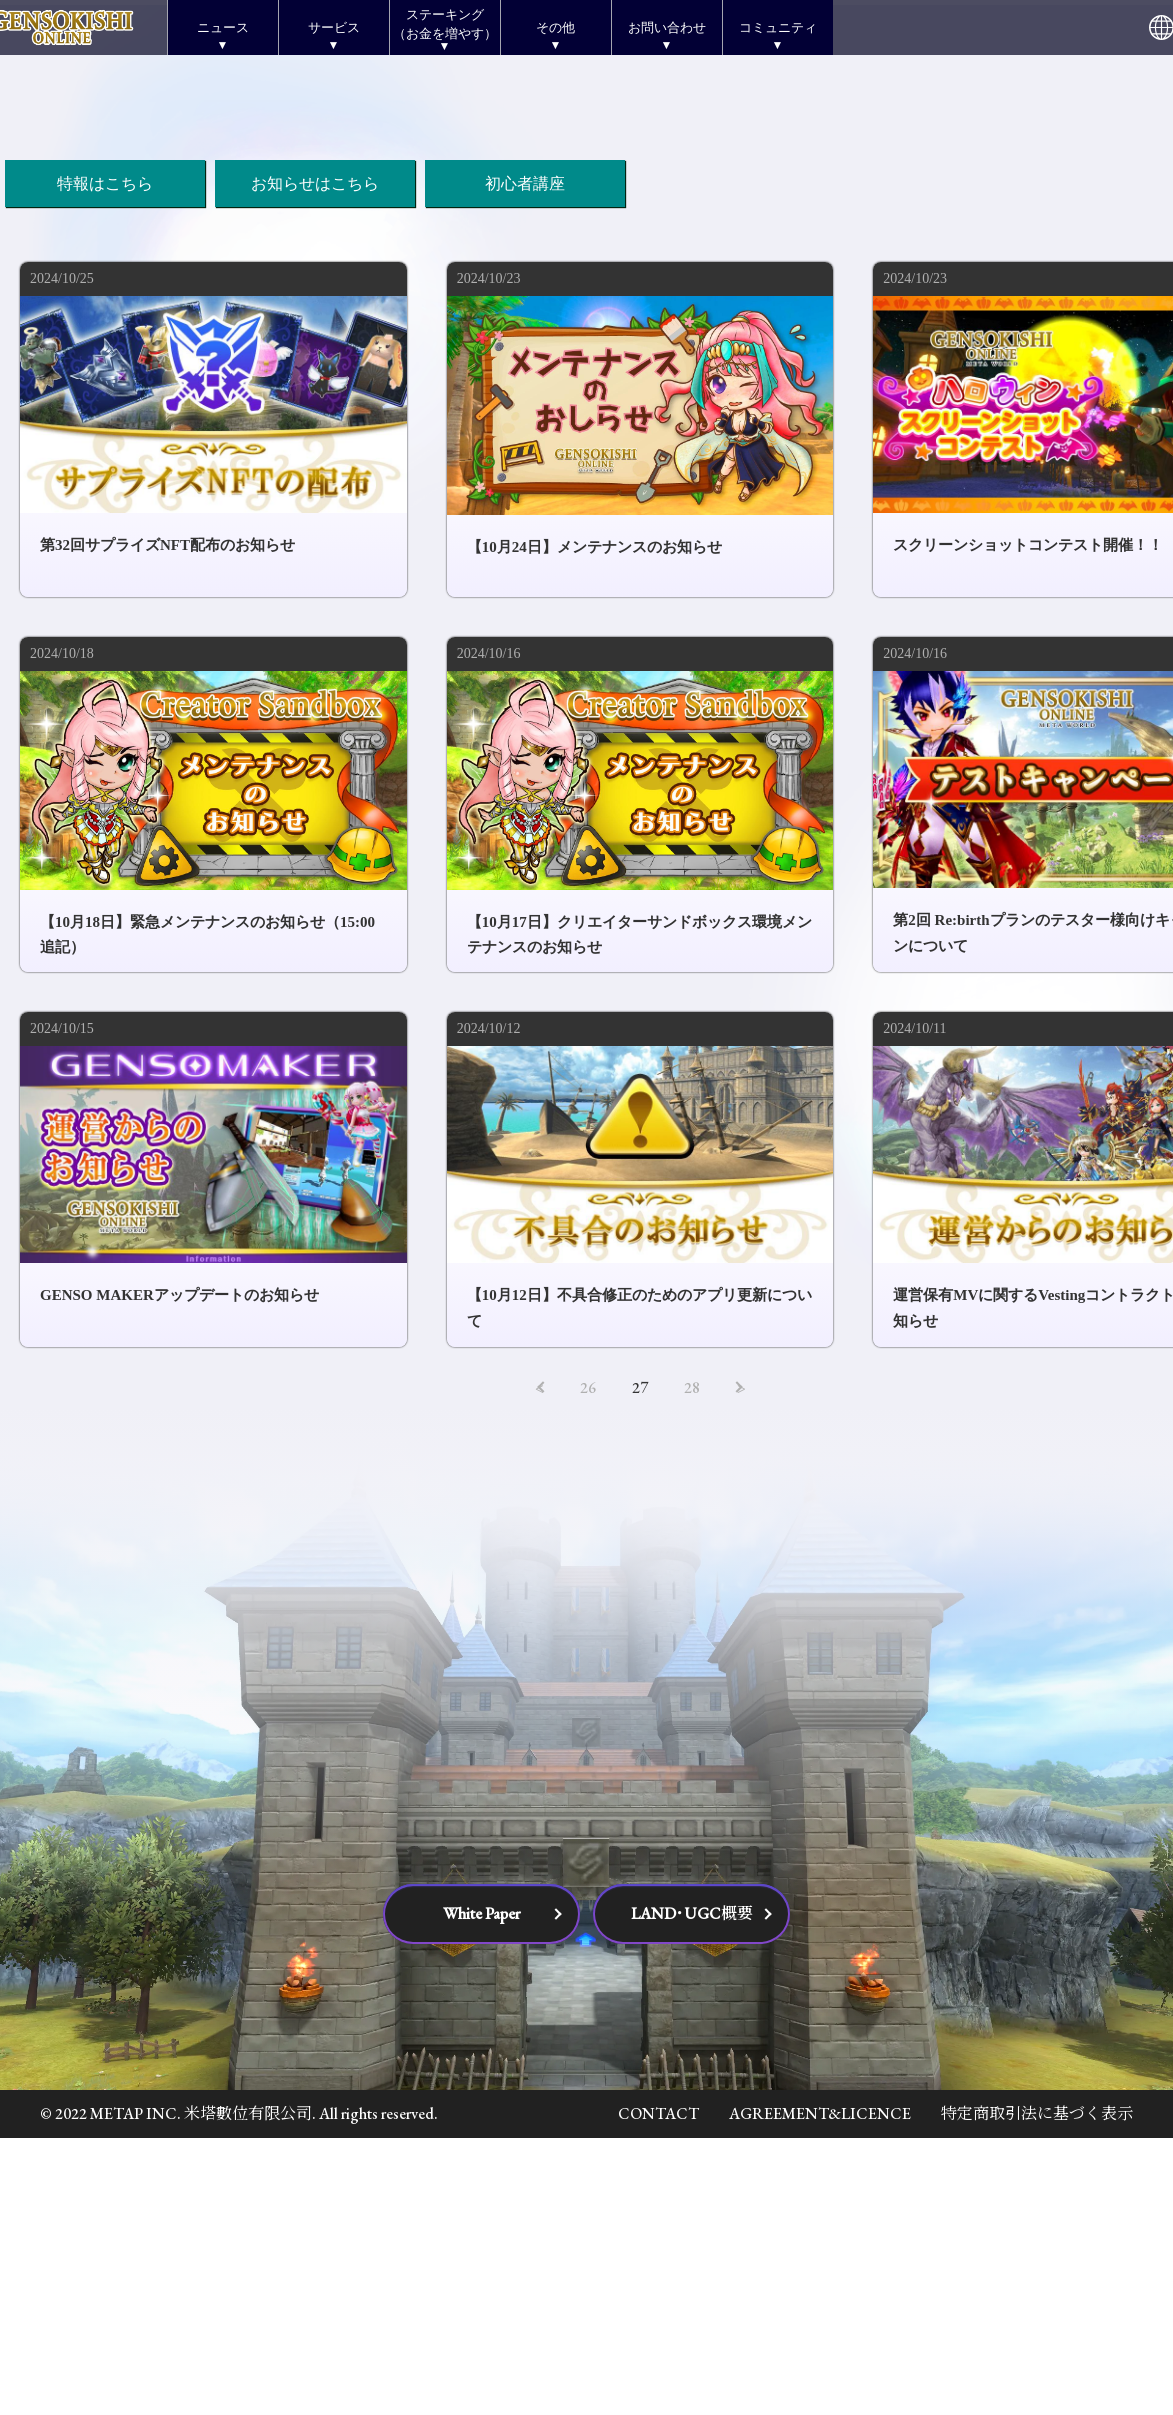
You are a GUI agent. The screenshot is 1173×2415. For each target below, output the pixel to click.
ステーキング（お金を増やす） (445, 23)
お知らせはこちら (315, 461)
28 (692, 1664)
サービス (334, 27)
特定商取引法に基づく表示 (1037, 2391)
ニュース (223, 27)
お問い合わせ (667, 27)
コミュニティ (778, 27)
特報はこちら (105, 461)
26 (588, 1664)
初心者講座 (525, 461)
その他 (555, 27)
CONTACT (658, 2391)
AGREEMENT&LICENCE (820, 2391)
